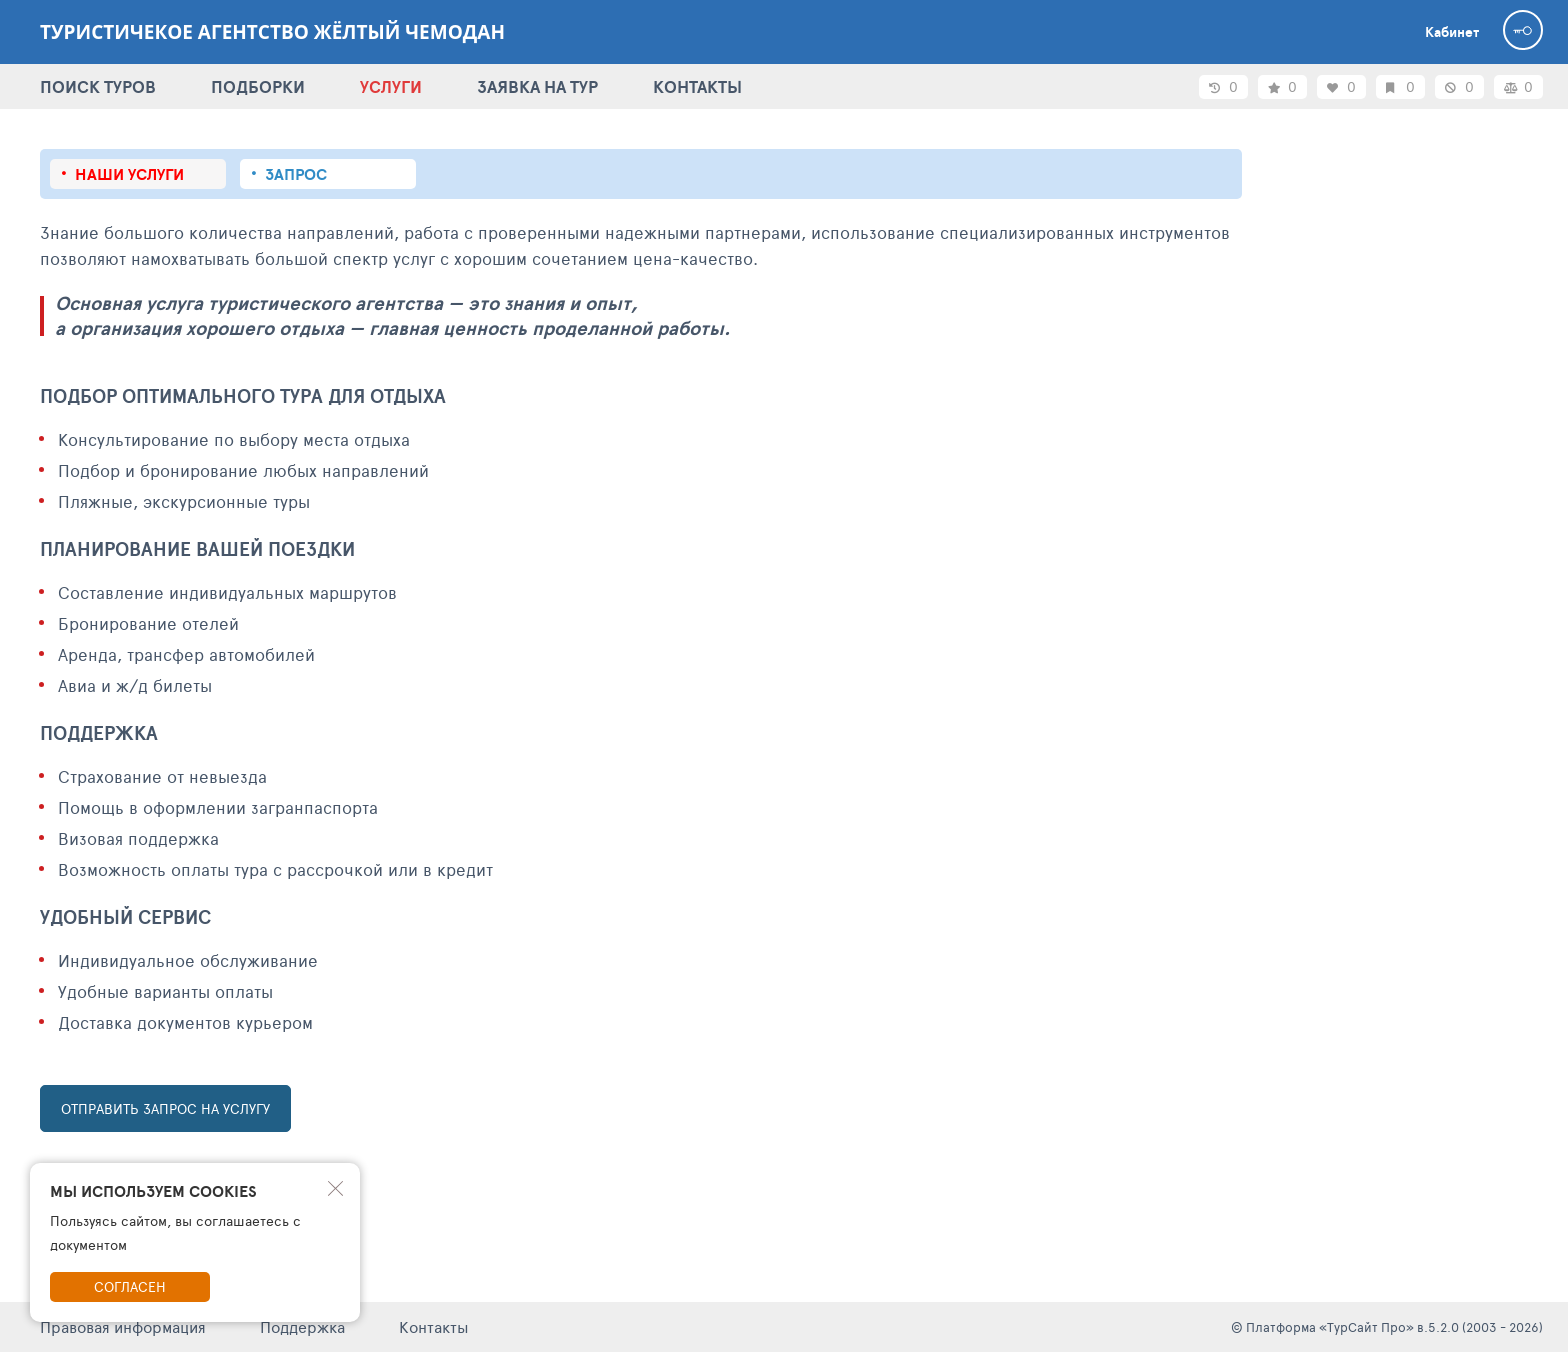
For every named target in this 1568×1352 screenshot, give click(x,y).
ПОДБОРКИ (258, 86)
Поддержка (302, 1326)
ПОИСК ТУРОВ (98, 86)
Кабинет (1452, 32)
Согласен (130, 1286)
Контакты (434, 1326)
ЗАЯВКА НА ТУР (537, 86)
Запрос (296, 174)
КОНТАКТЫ (697, 86)
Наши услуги (129, 174)
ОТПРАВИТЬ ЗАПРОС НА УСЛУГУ (165, 1108)
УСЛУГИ (391, 86)
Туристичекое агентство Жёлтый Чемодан (272, 32)
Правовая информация (123, 1326)
